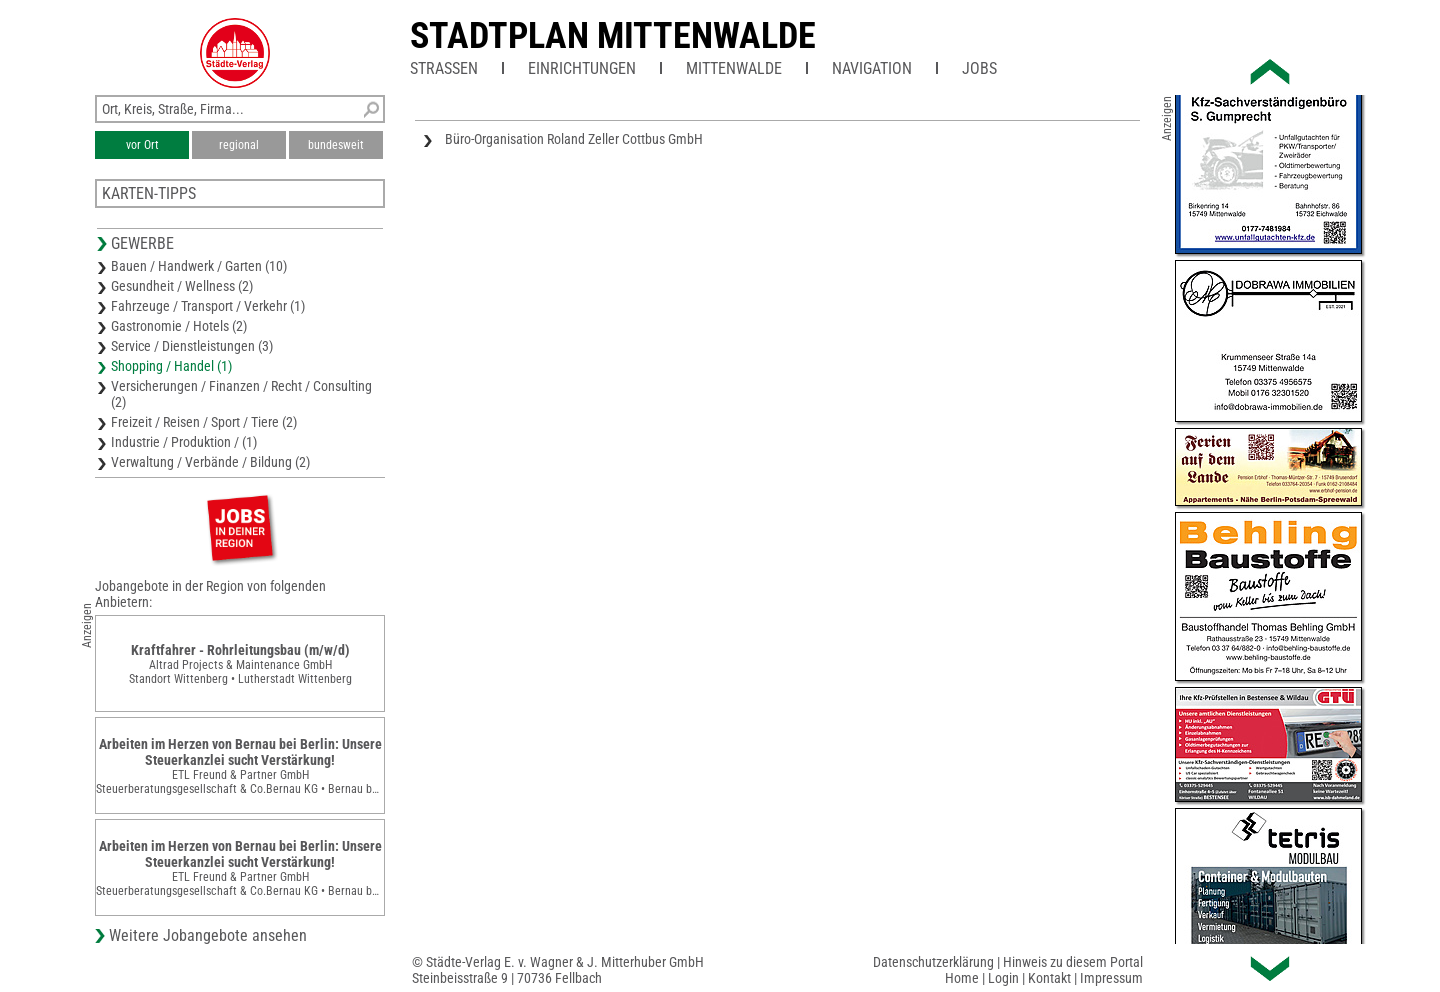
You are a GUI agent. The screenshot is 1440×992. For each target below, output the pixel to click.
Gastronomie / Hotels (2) (179, 326)
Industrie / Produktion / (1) (184, 442)
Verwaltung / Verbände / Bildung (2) (210, 462)
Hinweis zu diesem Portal (1073, 962)
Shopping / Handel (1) (171, 366)
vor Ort (142, 145)
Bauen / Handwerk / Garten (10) (199, 266)
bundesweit (336, 145)
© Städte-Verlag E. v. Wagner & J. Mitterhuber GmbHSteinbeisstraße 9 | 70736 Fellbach (558, 970)
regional (239, 145)
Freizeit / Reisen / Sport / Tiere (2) (204, 422)
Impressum (1111, 978)
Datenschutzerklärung (933, 962)
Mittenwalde (734, 68)
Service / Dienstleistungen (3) (192, 346)
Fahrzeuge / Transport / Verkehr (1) (208, 306)
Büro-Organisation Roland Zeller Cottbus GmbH (574, 139)
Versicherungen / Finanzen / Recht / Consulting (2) (241, 394)
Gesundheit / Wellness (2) (182, 286)
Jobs (979, 68)
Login (1003, 978)
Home (962, 978)
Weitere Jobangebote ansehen (208, 935)
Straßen (444, 68)
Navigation (872, 68)
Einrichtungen (582, 68)
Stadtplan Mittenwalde (613, 36)
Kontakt (1049, 978)
